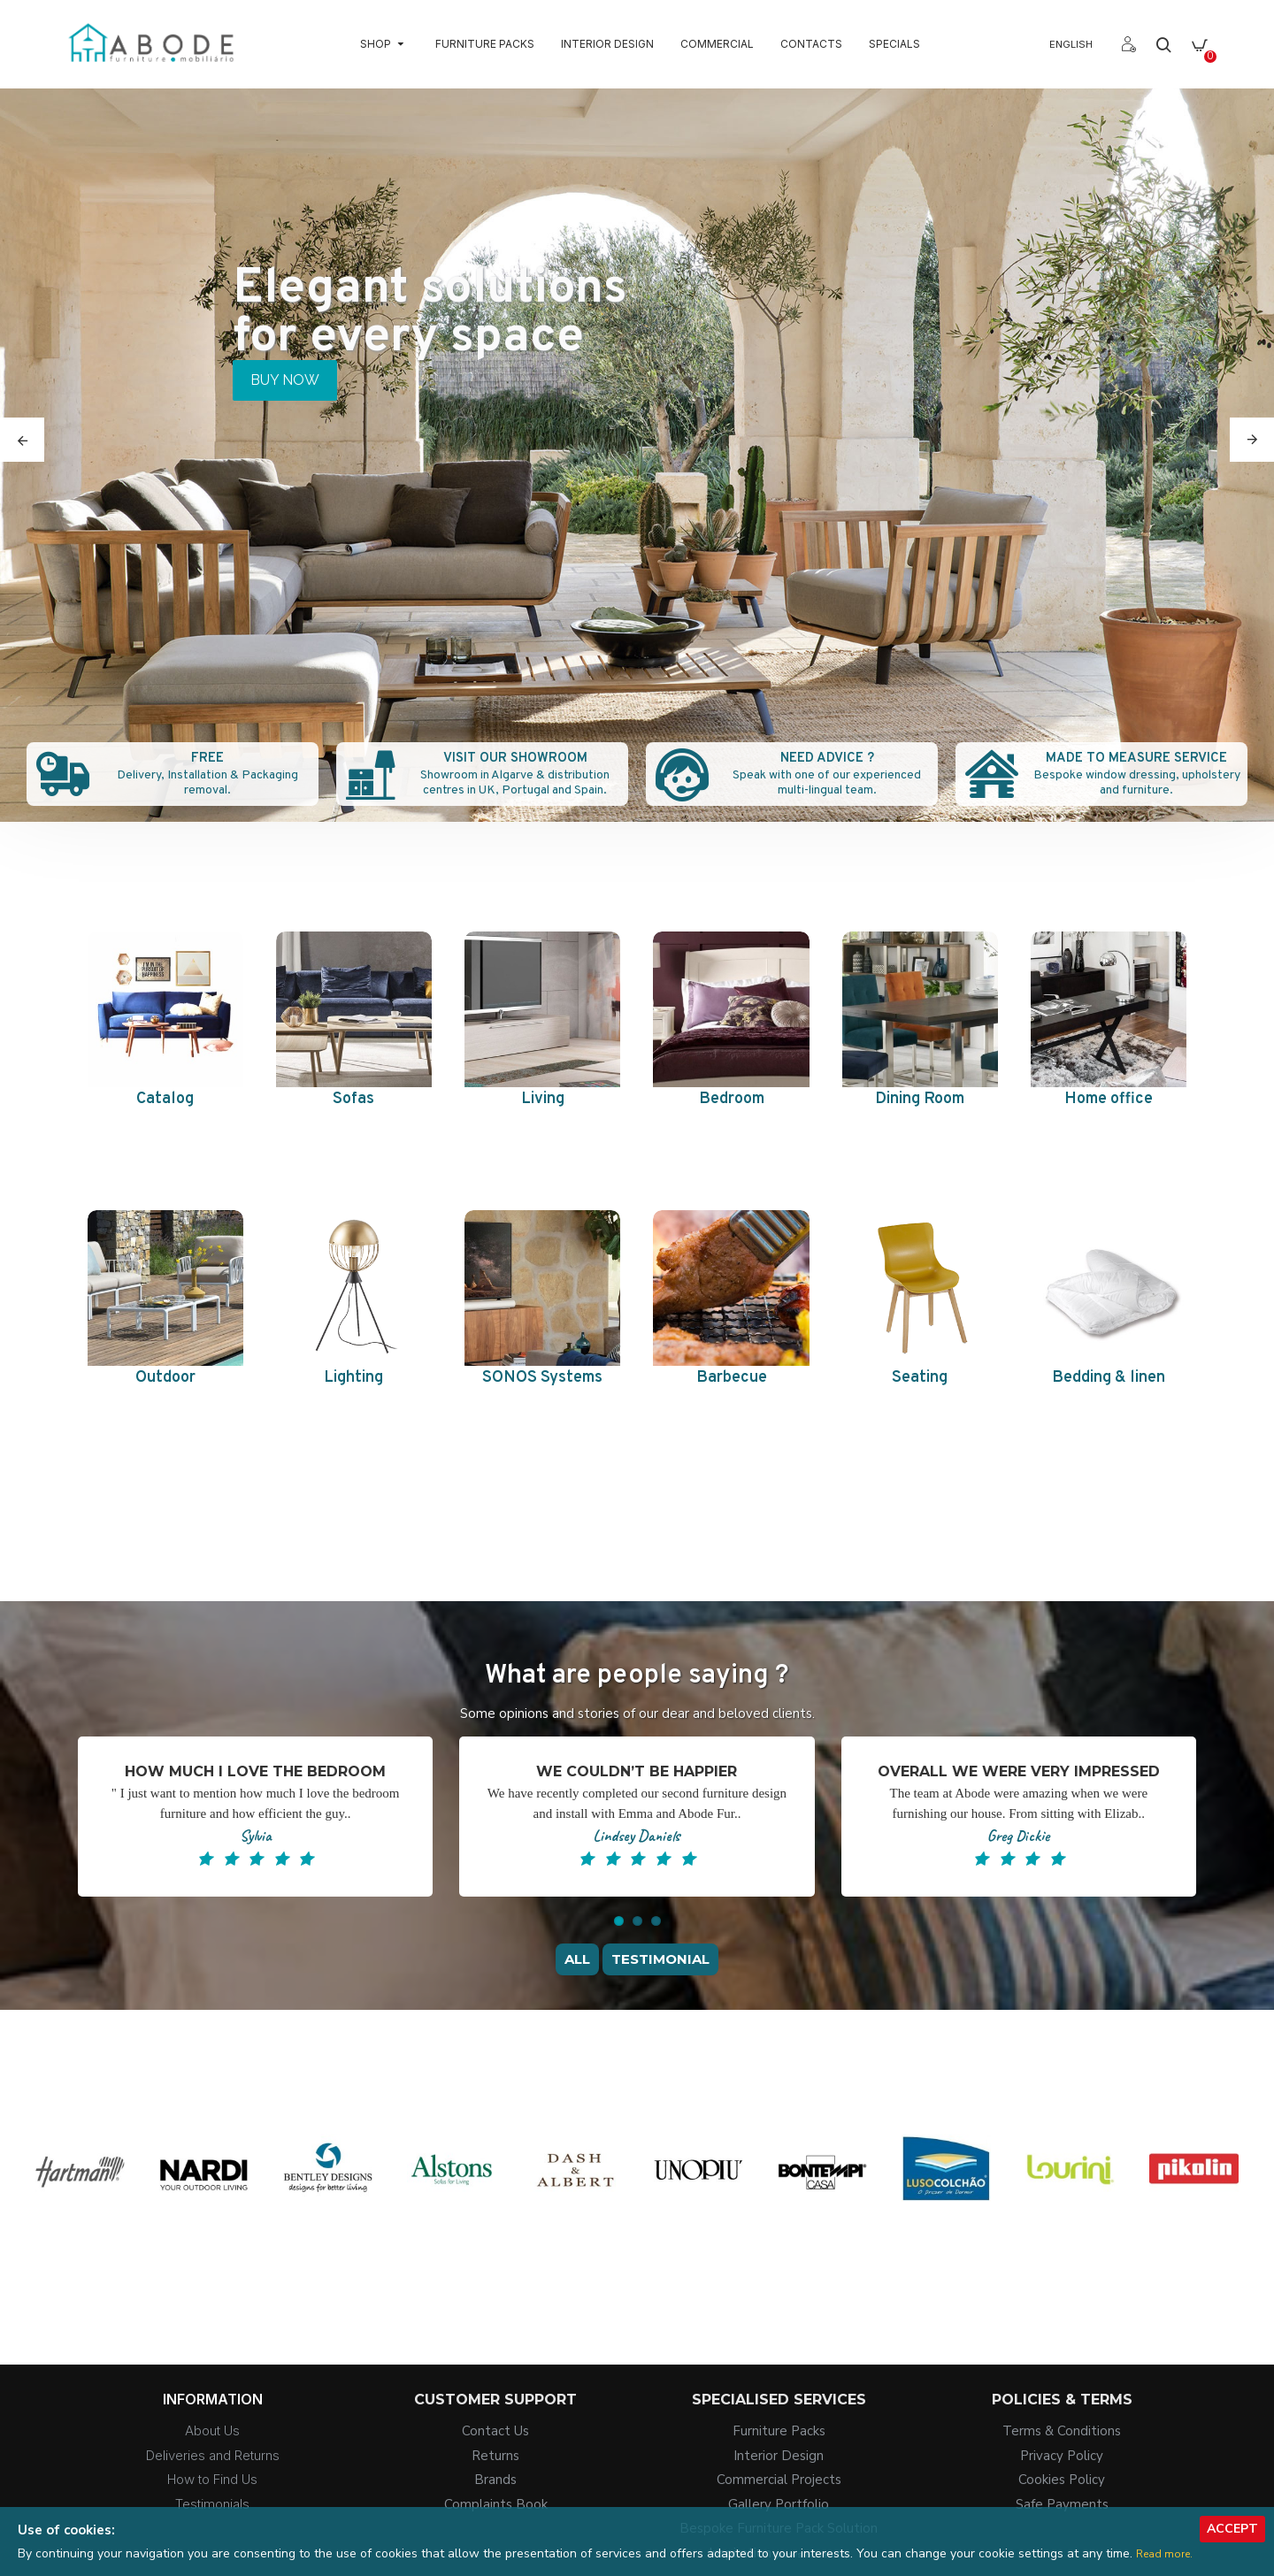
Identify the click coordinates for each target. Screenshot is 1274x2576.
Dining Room (919, 1099)
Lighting (353, 1378)
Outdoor (165, 1378)
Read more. (1164, 2554)
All (577, 1959)
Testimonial (660, 1959)
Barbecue (731, 1378)
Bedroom (731, 1099)
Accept (1232, 2528)
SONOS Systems (542, 1378)
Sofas (353, 1099)
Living (542, 1099)
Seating (920, 1378)
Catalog (165, 1099)
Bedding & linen (1108, 1378)
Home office (1108, 1099)
